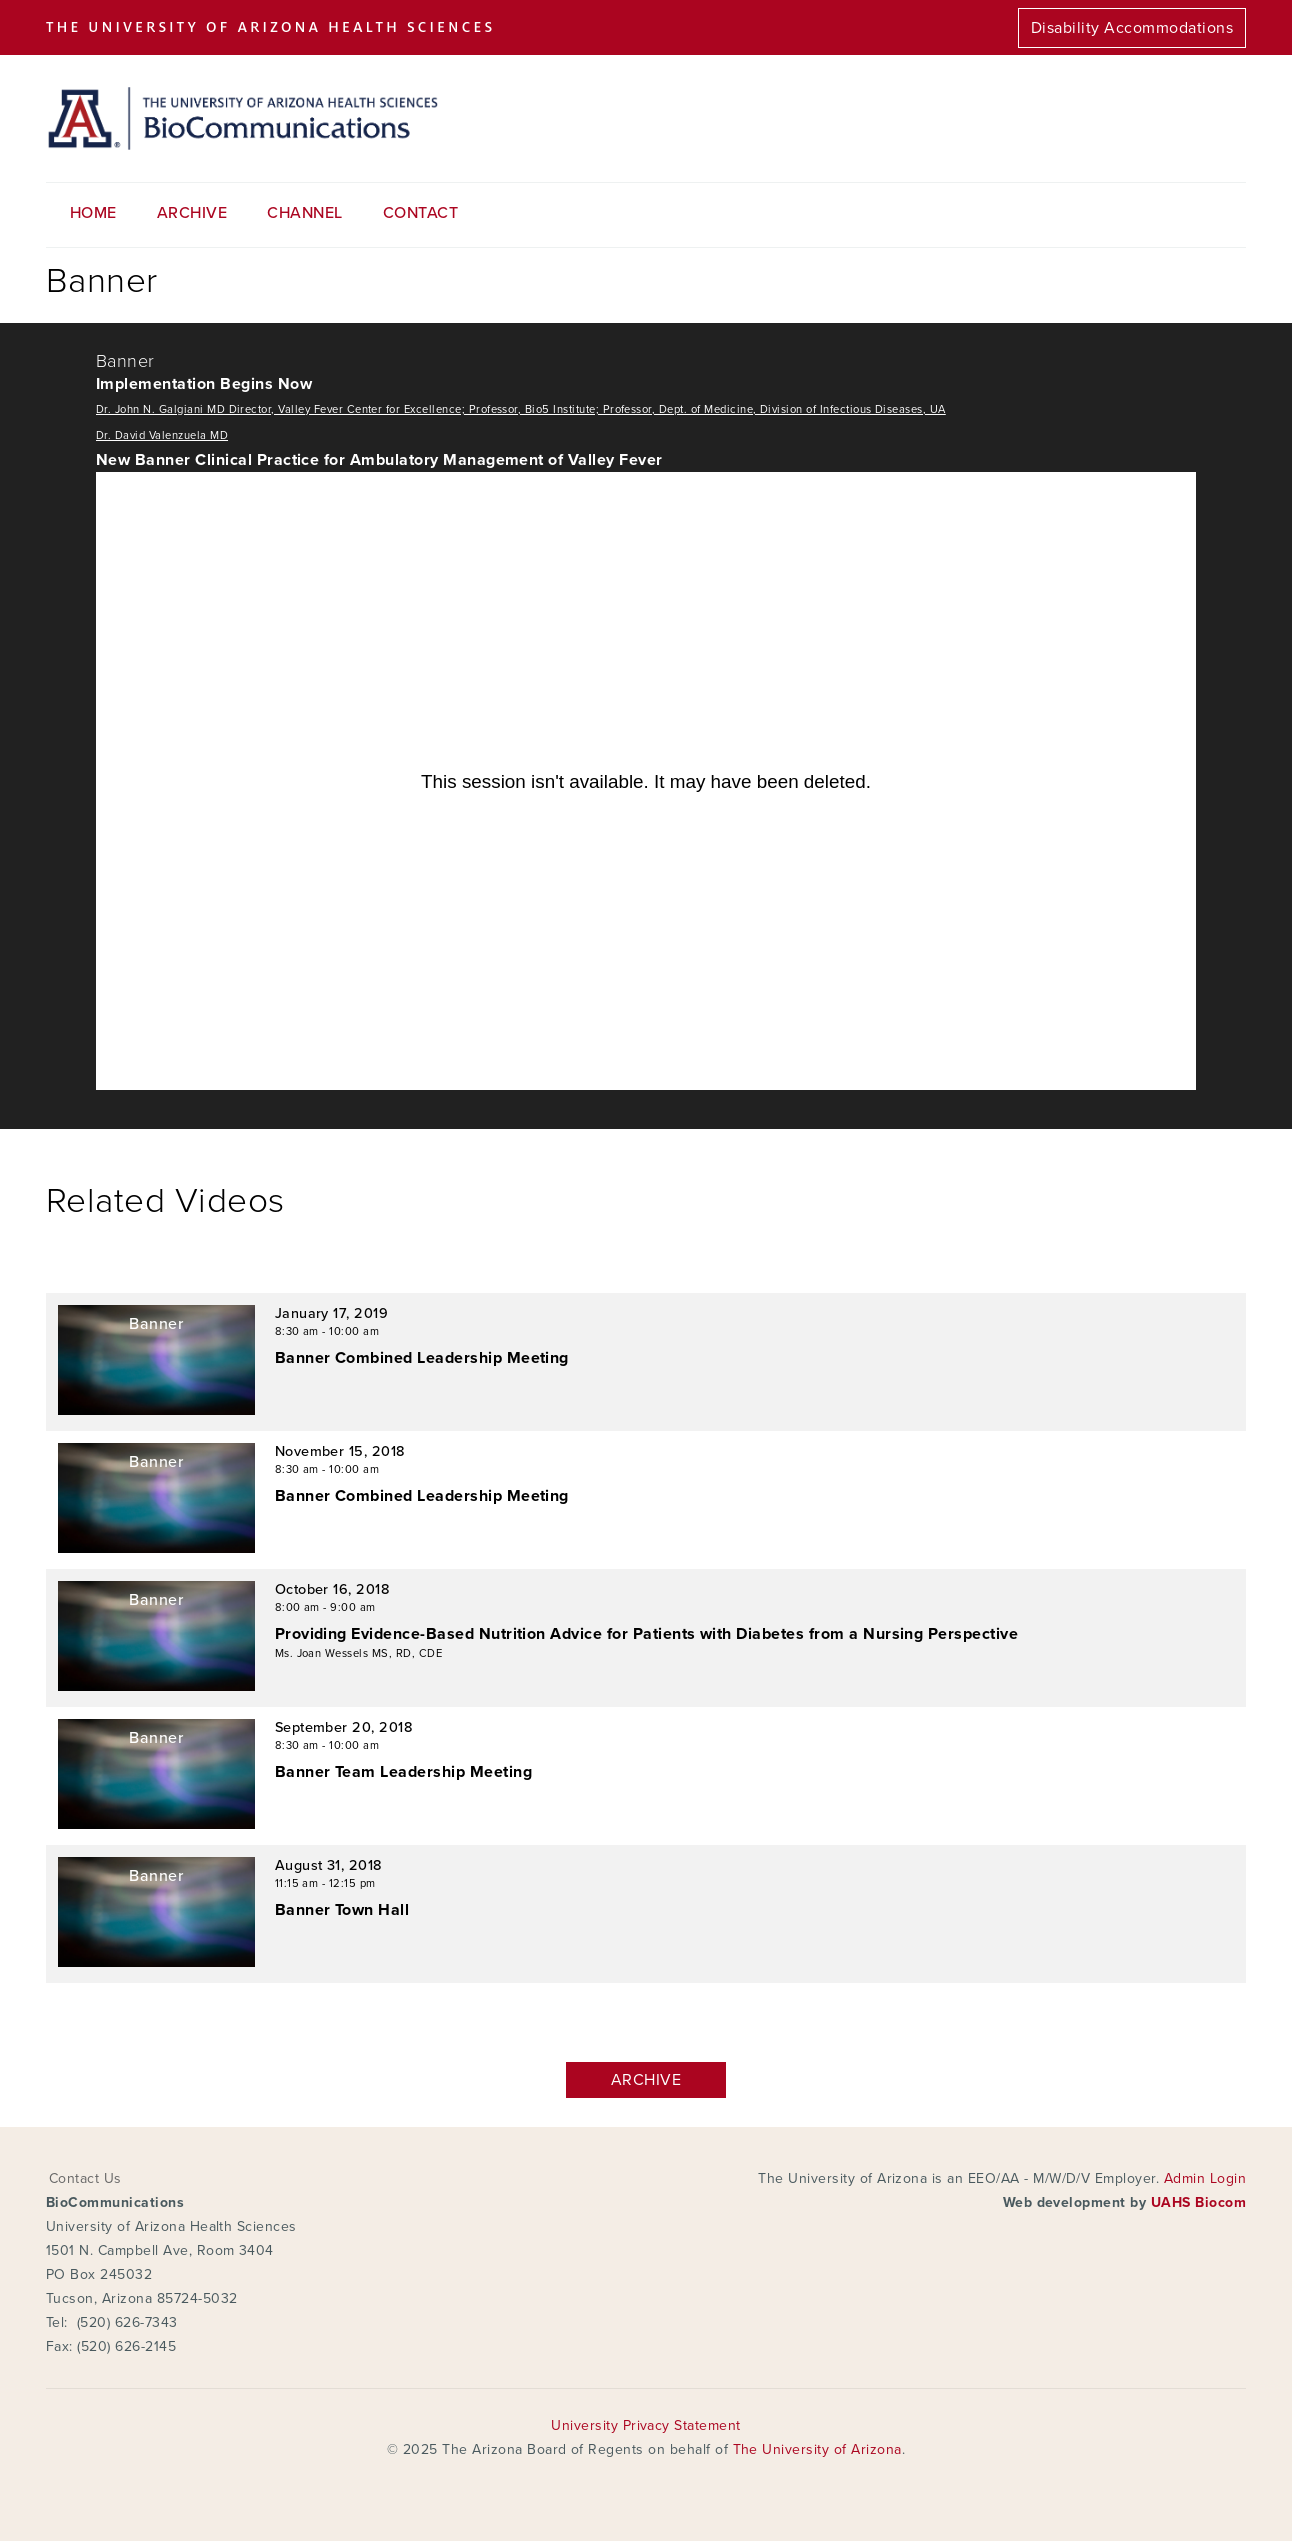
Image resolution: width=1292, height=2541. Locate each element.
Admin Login (1205, 2178)
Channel (304, 213)
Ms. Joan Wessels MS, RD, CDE (358, 1653)
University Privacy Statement (645, 2425)
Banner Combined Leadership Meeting (422, 1358)
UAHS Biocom (1198, 2202)
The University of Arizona (817, 2449)
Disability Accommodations (1132, 28)
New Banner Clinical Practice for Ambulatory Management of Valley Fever (379, 460)
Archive (192, 213)
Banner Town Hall (342, 1910)
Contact (420, 213)
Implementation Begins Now (204, 384)
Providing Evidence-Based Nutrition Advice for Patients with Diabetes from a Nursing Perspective (647, 1634)
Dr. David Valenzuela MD (162, 435)
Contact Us (85, 2178)
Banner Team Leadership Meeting (403, 1772)
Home (93, 213)
